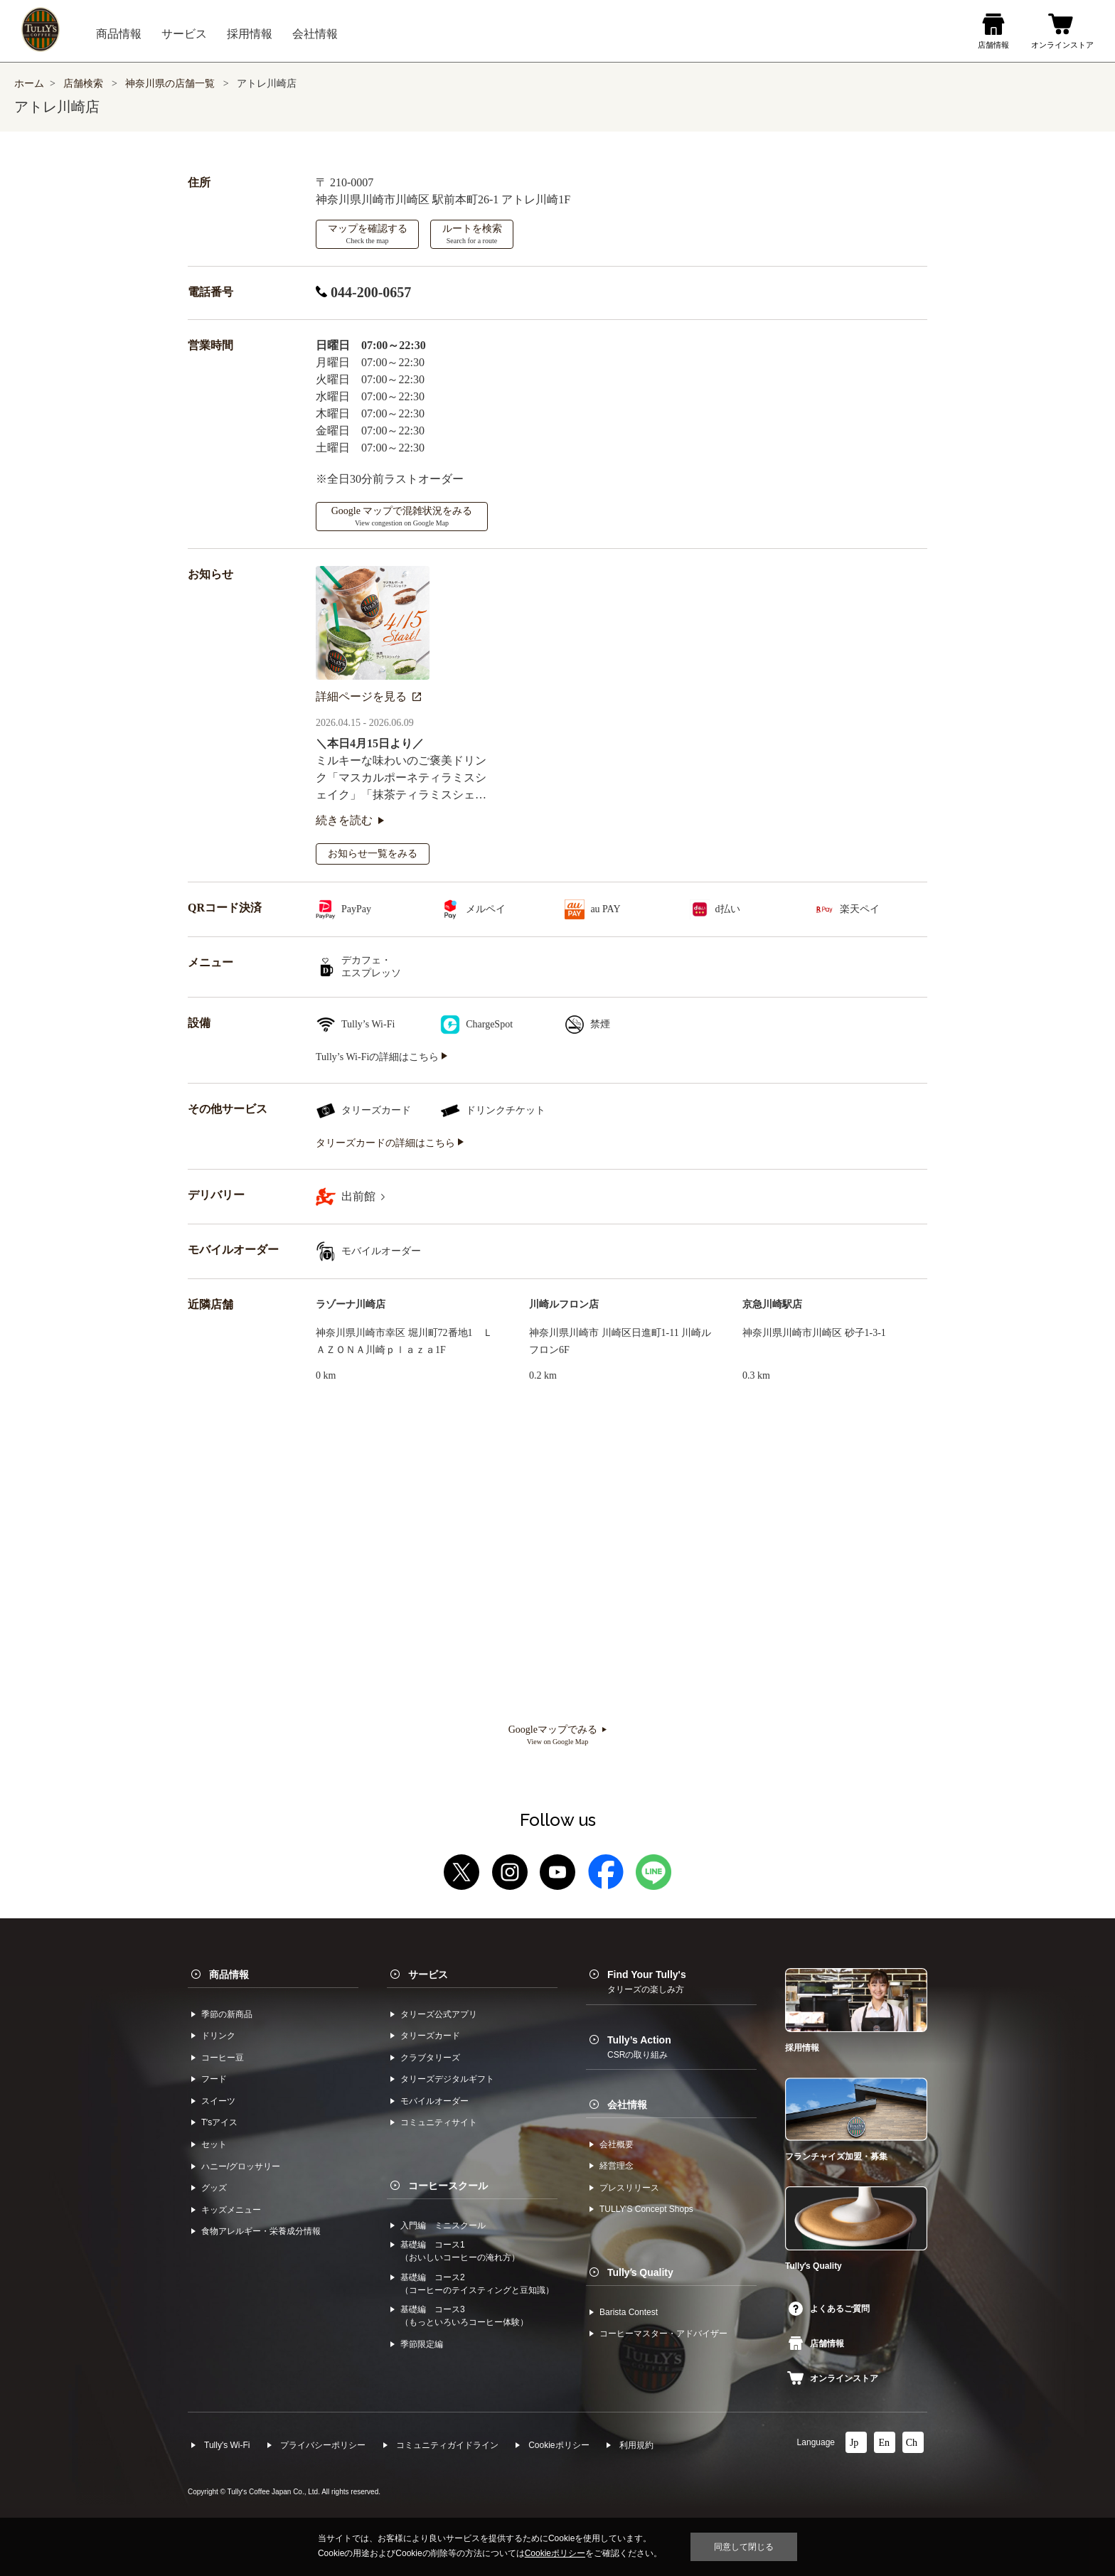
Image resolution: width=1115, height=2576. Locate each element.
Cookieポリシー (558, 2445)
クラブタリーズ (430, 2058)
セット (214, 2144)
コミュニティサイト (438, 2122)
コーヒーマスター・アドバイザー (663, 2334)
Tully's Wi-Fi (227, 2445)
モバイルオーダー (434, 2101)
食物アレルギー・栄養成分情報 (261, 2231)
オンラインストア (832, 2378)
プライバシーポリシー (323, 2445)
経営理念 (616, 2166)
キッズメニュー (231, 2210)
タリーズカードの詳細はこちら (390, 1143)
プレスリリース (629, 2188)
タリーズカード (430, 2036)
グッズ (214, 2188)
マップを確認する (367, 234)
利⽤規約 (636, 2445)
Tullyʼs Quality (640, 2272)
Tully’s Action (639, 2047)
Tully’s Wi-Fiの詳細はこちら (381, 1057)
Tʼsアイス (219, 2122)
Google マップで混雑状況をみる (402, 516)
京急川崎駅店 (772, 1304)
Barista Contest (628, 2312)
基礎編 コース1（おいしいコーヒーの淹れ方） (460, 2251)
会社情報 (627, 2104)
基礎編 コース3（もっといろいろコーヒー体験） (464, 2315)
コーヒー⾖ (222, 2058)
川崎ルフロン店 (564, 1304)
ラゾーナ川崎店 (350, 1304)
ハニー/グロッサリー (240, 2166)
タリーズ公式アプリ (438, 2014)
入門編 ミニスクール (443, 2225)
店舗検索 (83, 83)
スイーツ (218, 2101)
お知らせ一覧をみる (372, 853)
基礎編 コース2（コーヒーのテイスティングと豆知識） (477, 2283)
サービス (428, 1974)
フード (214, 2079)
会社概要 (616, 2144)
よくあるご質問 (829, 2309)
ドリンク (218, 2036)
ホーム (29, 83)
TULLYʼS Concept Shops (646, 2209)
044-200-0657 (363, 292)
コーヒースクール (448, 2185)
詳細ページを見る (368, 696)
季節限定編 (421, 2344)
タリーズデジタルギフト (447, 2079)
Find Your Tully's (646, 1981)
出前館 (363, 1196)
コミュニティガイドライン (447, 2445)
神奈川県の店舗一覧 (171, 83)
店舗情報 (816, 2343)
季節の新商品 (226, 2014)
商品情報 (229, 1974)
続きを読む (350, 820)
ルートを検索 (472, 234)
